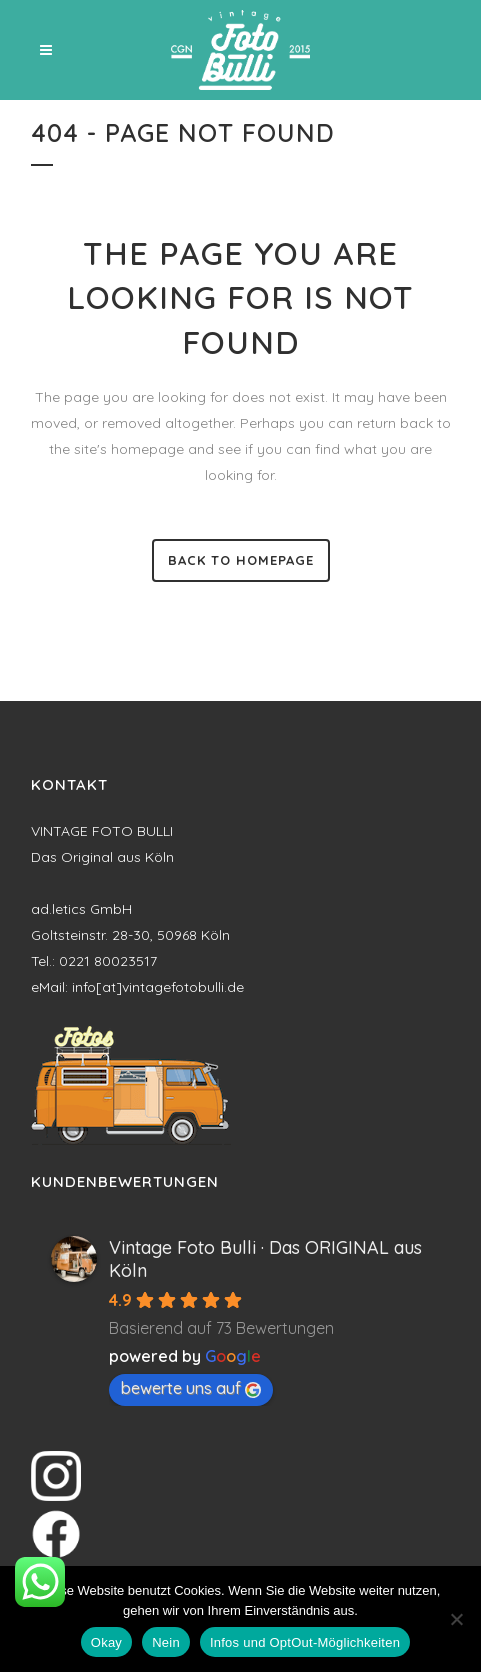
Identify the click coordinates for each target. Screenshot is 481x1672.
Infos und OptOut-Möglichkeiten (305, 1642)
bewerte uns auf (191, 1388)
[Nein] (456, 1619)
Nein (166, 1642)
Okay (106, 1642)
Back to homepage (241, 560)
